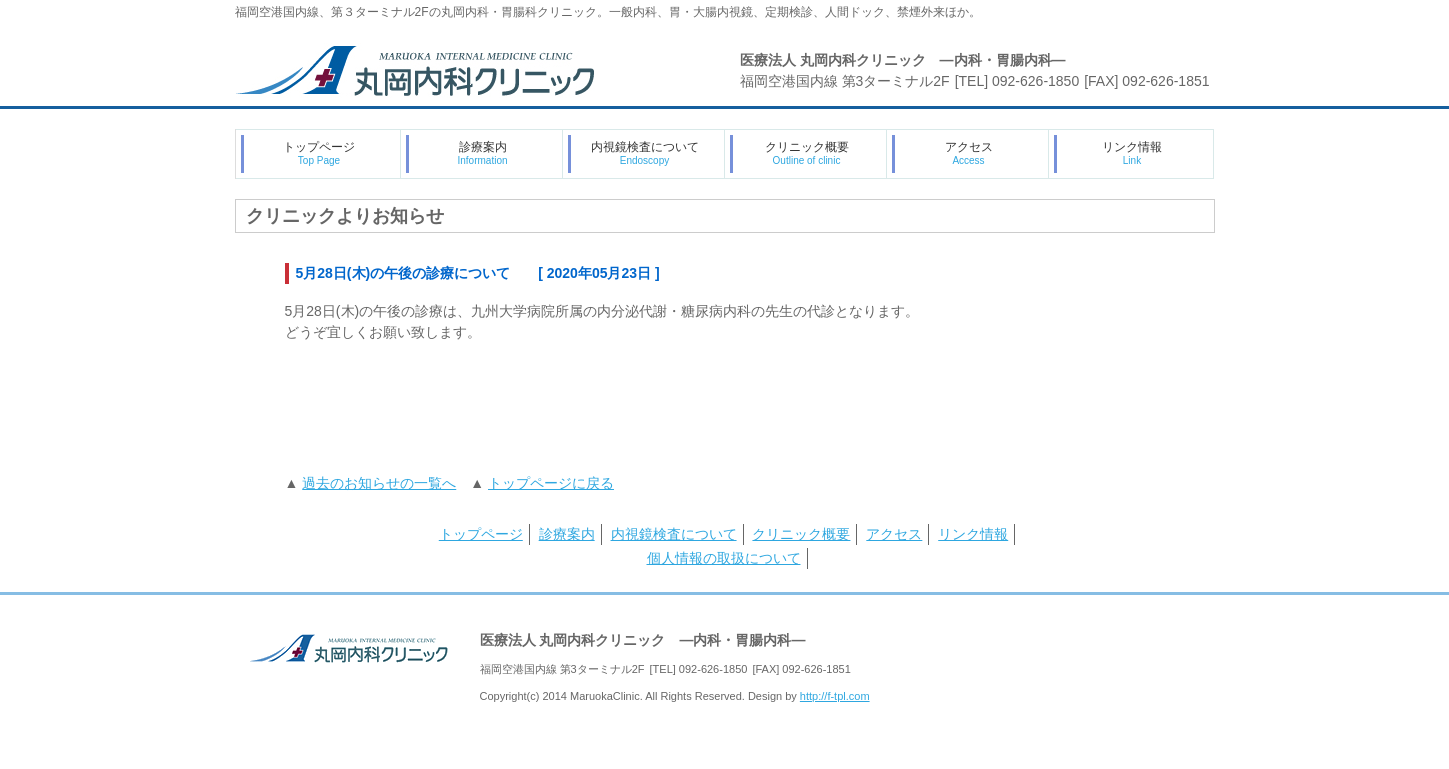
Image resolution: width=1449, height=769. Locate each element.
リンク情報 (1132, 153)
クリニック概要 (807, 153)
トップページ (319, 153)
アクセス (969, 153)
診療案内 (482, 153)
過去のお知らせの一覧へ (379, 483)
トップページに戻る (551, 483)
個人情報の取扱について (724, 558)
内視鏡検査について (645, 153)
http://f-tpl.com (835, 696)
